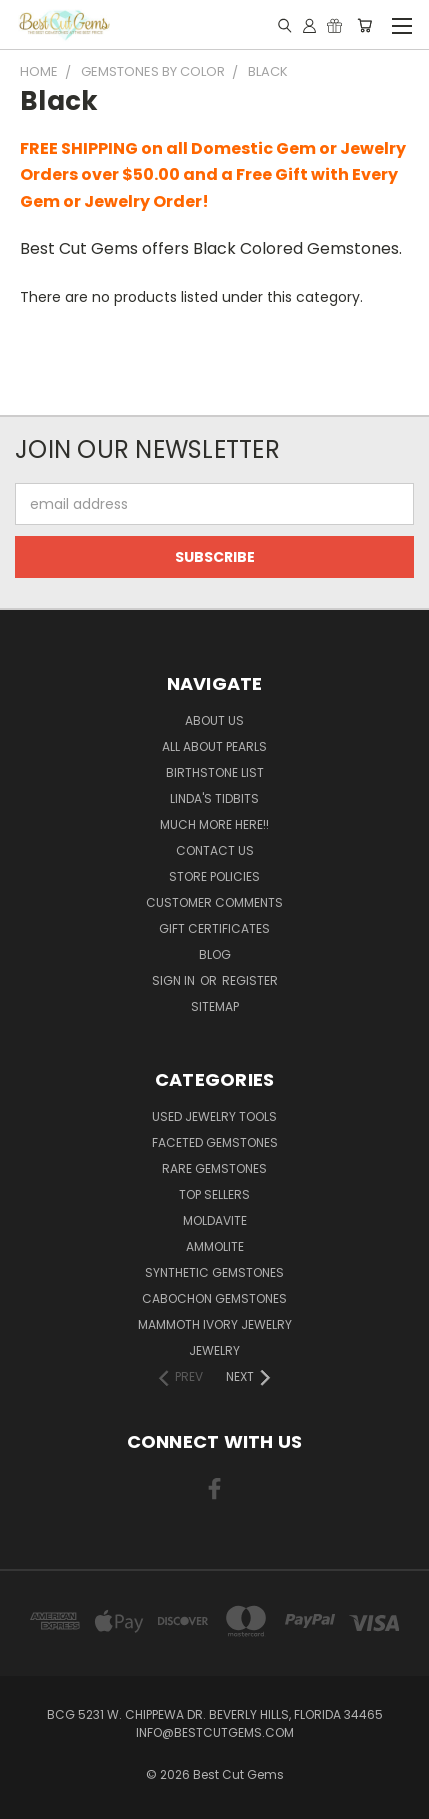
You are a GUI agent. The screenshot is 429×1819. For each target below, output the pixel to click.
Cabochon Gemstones (214, 1298)
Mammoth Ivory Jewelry (215, 1324)
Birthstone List (215, 772)
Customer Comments (214, 902)
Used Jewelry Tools (214, 1116)
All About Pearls (214, 746)
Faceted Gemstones (215, 1142)
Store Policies (214, 876)
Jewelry (214, 1350)
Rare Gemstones (214, 1168)
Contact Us (215, 850)
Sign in (175, 980)
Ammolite (215, 1246)
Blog (215, 954)
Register (250, 980)
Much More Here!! (214, 824)
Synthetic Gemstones (214, 1272)
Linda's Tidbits (214, 798)
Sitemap (215, 1006)
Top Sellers (214, 1194)
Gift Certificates (214, 928)
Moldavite (215, 1220)
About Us (214, 720)
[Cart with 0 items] (364, 25)
